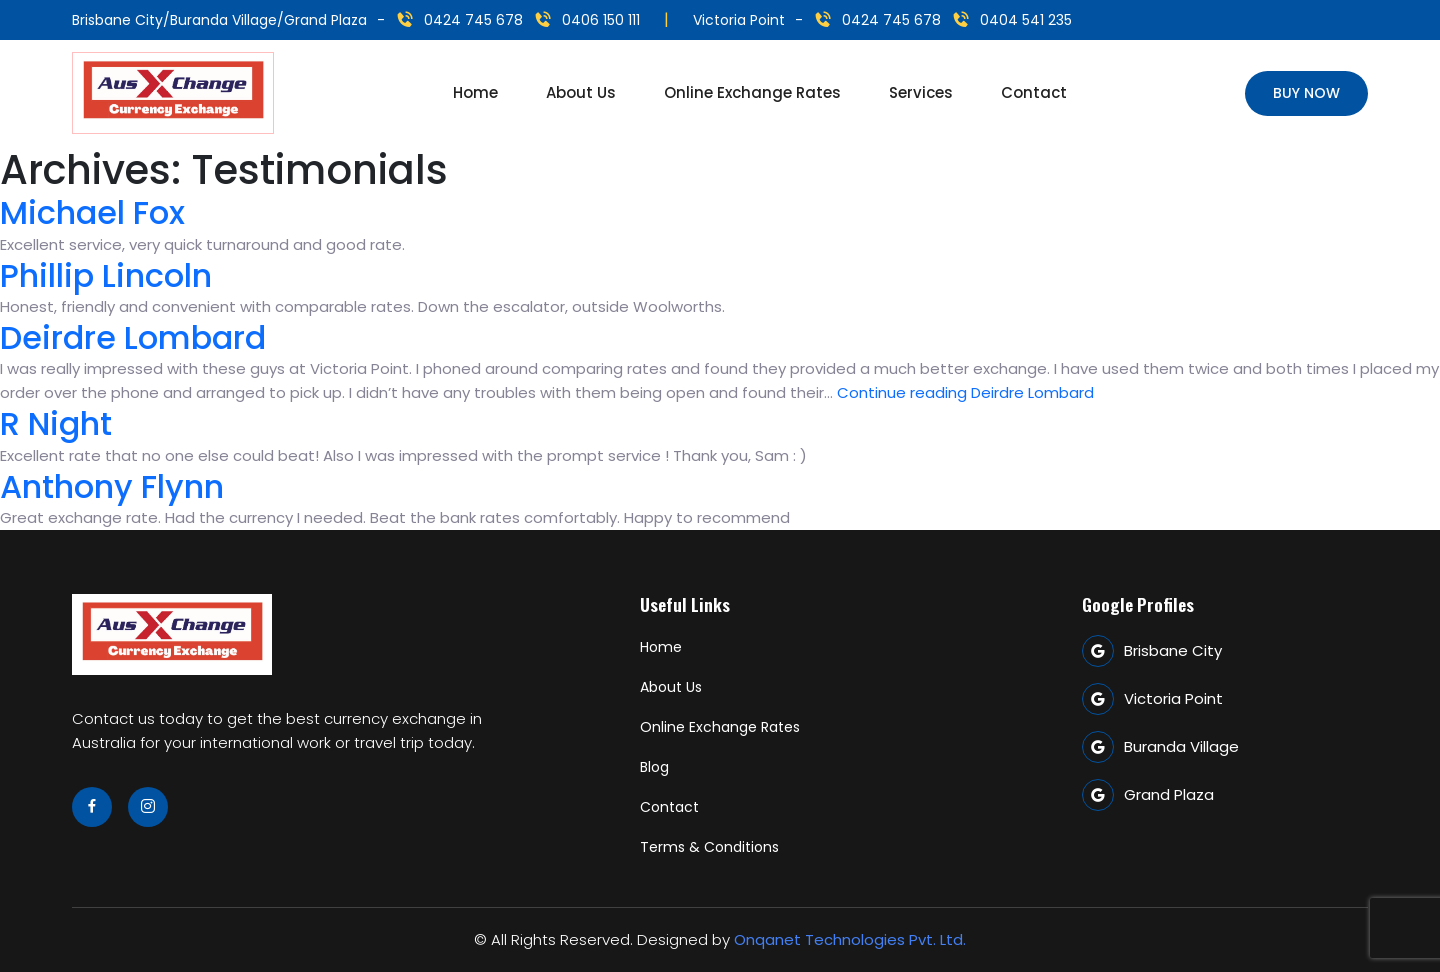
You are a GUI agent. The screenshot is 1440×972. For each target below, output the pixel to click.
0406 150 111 (601, 20)
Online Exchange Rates (752, 92)
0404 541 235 (1026, 20)
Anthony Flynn (112, 486)
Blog (654, 767)
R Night (56, 423)
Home (475, 92)
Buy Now (1306, 93)
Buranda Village (1160, 747)
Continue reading (965, 392)
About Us (581, 92)
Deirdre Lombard (133, 337)
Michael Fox (92, 212)
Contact (1034, 92)
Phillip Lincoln (106, 275)
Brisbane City (1152, 651)
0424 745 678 (473, 20)
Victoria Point (1152, 699)
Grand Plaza (1148, 795)
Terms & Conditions (709, 847)
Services (921, 92)
